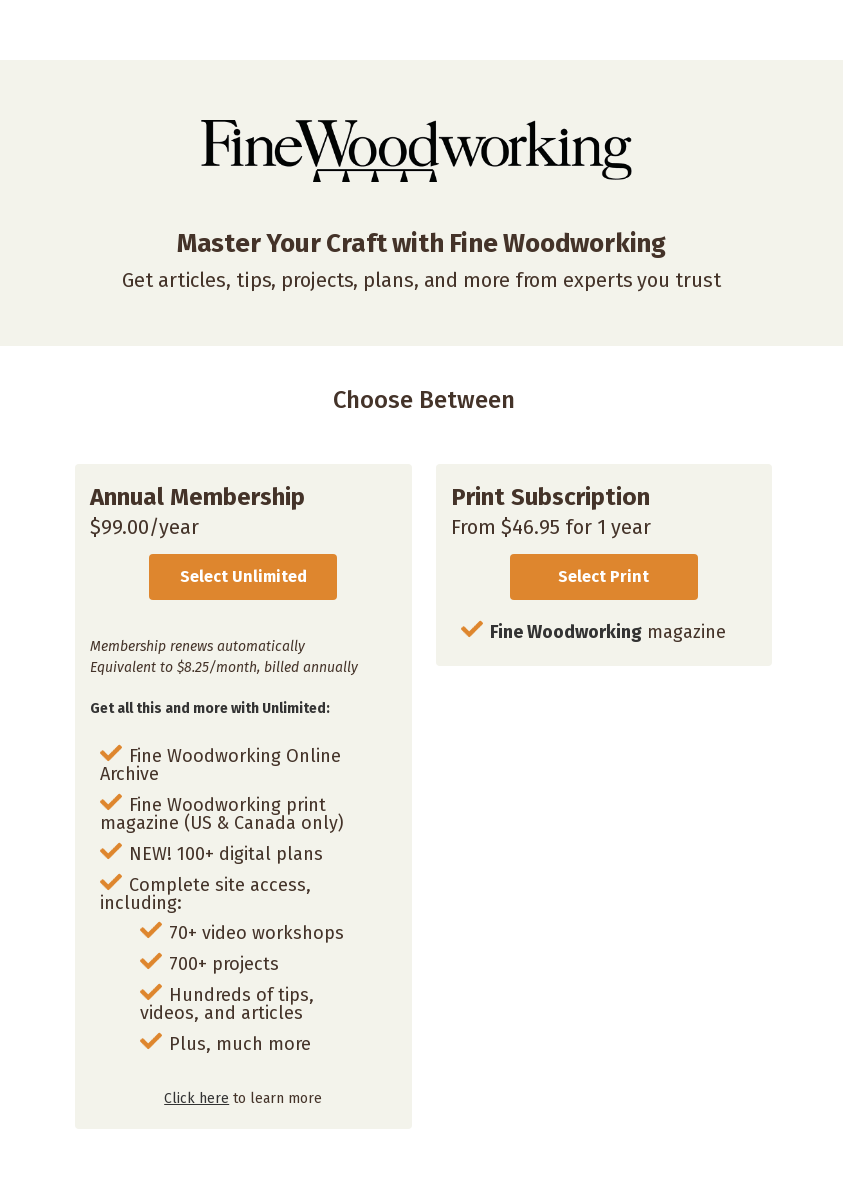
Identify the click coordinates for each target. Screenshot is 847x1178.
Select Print (603, 576)
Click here (196, 1098)
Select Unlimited (243, 576)
